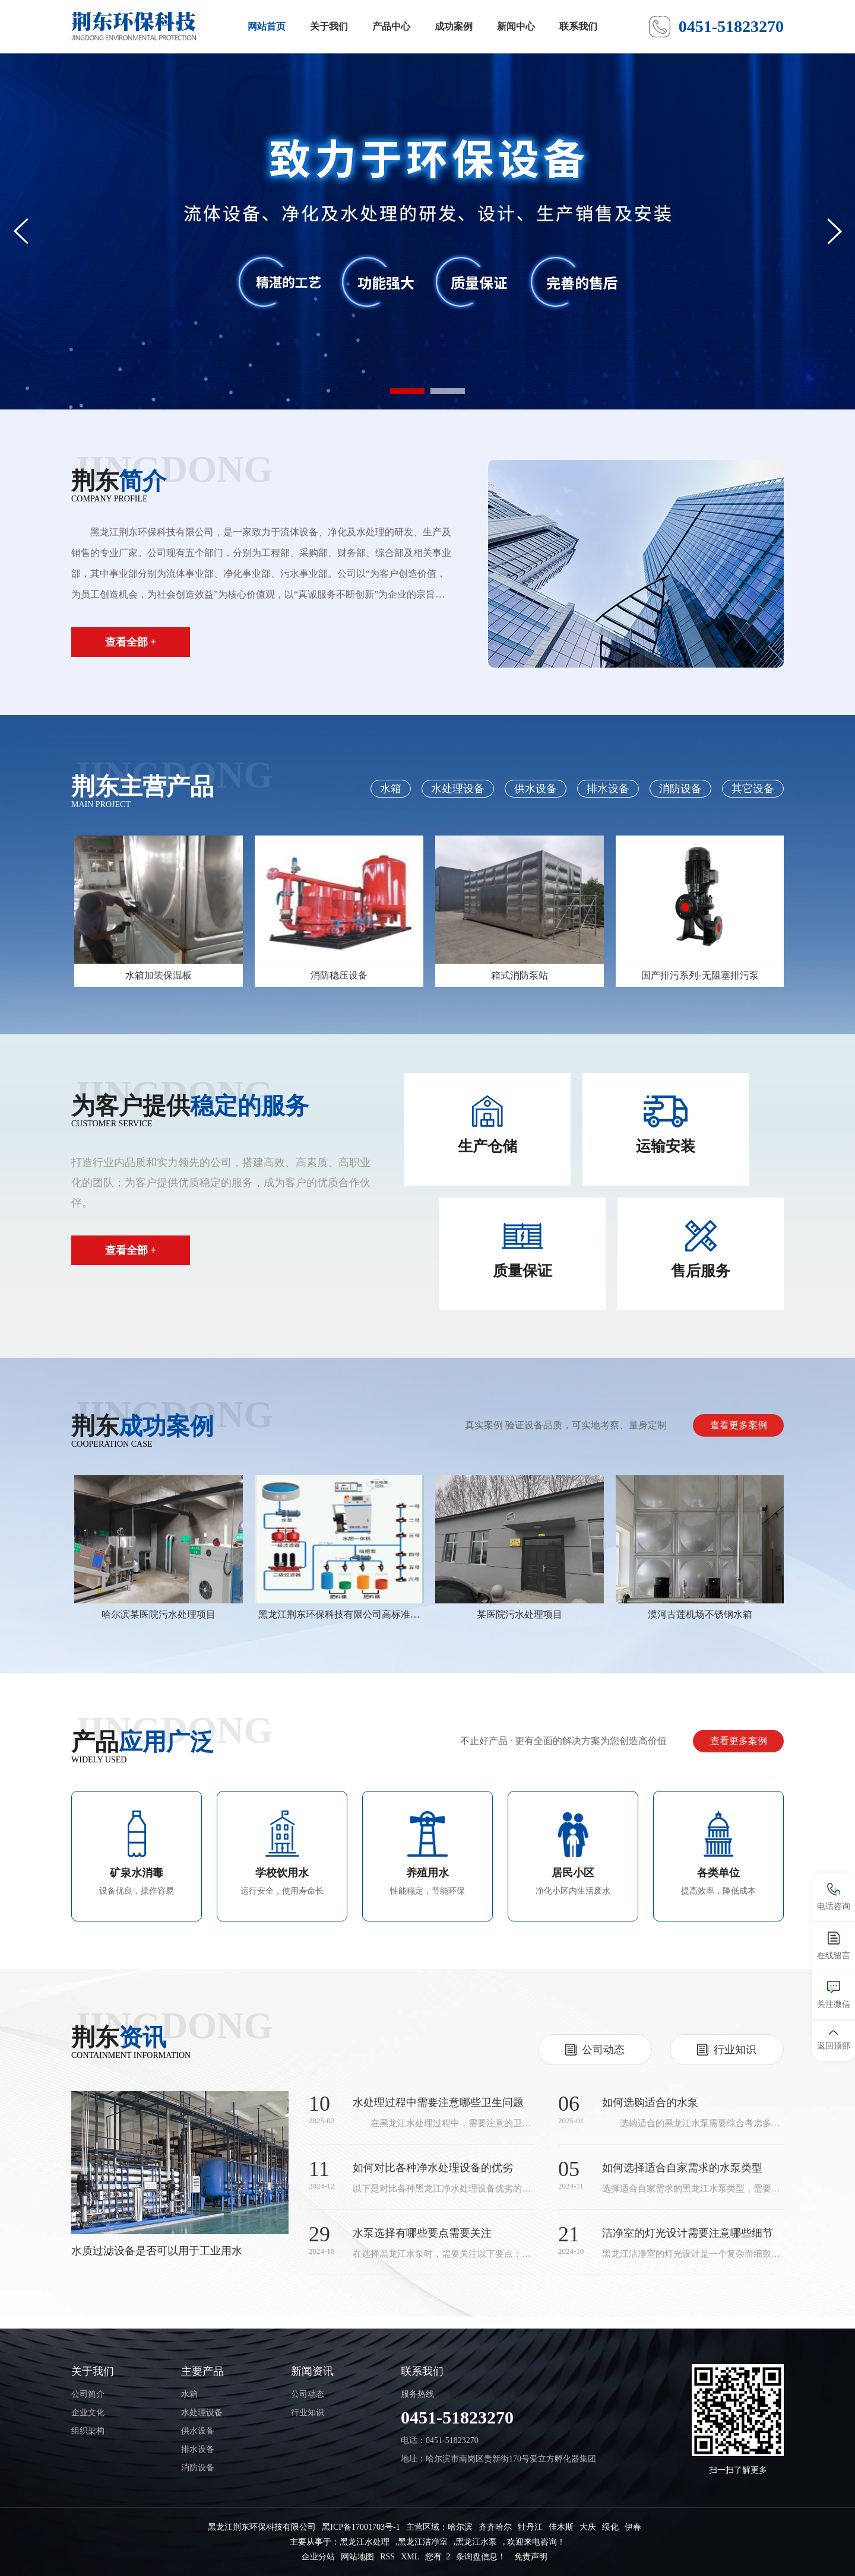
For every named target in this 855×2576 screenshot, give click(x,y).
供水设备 (535, 789)
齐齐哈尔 (495, 2527)
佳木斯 (561, 2527)
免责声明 (530, 2556)
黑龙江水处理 (365, 2541)
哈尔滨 (460, 2527)
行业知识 (307, 2412)
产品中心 (391, 26)
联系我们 (578, 26)
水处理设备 (457, 789)
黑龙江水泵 (476, 2541)
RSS (387, 2556)
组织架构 (87, 2430)
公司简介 (87, 2394)
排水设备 (608, 789)
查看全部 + (131, 642)
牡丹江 (530, 2527)
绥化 (610, 2527)
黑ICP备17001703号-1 (361, 2527)
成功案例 (454, 26)
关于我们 (329, 26)
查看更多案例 (738, 1425)
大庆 (588, 2527)
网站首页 (267, 26)
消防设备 (680, 789)
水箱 (390, 789)
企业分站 (318, 2556)
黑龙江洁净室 (423, 2541)
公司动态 (307, 2394)
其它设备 (753, 789)
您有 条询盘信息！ (465, 2556)
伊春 (633, 2527)
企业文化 (87, 2412)
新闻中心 (516, 26)
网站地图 (357, 2556)
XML (410, 2556)
